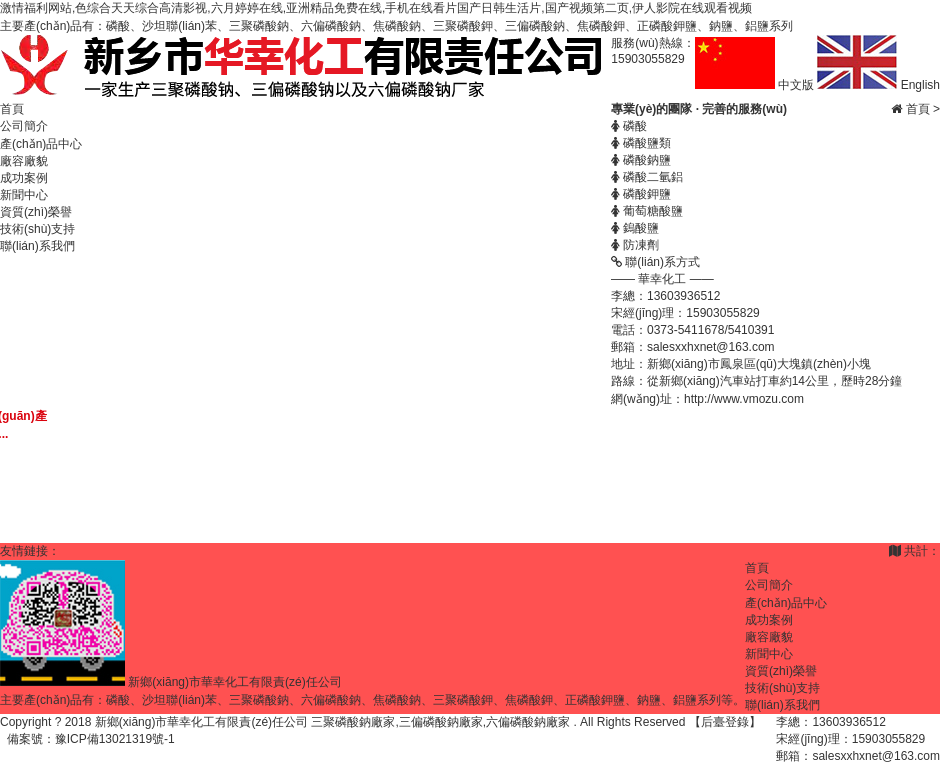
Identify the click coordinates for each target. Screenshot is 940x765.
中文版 (756, 85)
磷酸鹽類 (641, 143)
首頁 (12, 109)
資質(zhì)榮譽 (36, 212)
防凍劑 (635, 245)
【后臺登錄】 (725, 722)
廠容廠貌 (24, 161)
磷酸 (629, 126)
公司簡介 (24, 126)
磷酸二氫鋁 (647, 177)
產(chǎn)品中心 (41, 144)
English (878, 85)
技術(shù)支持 (37, 229)
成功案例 (24, 178)
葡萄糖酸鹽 (647, 211)
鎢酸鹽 (635, 228)
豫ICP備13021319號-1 (115, 739)
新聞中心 (24, 195)
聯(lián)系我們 (37, 246)
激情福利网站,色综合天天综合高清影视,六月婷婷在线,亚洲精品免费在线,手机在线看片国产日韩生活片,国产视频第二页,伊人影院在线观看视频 (376, 8)
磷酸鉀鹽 (641, 194)
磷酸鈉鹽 (641, 160)
